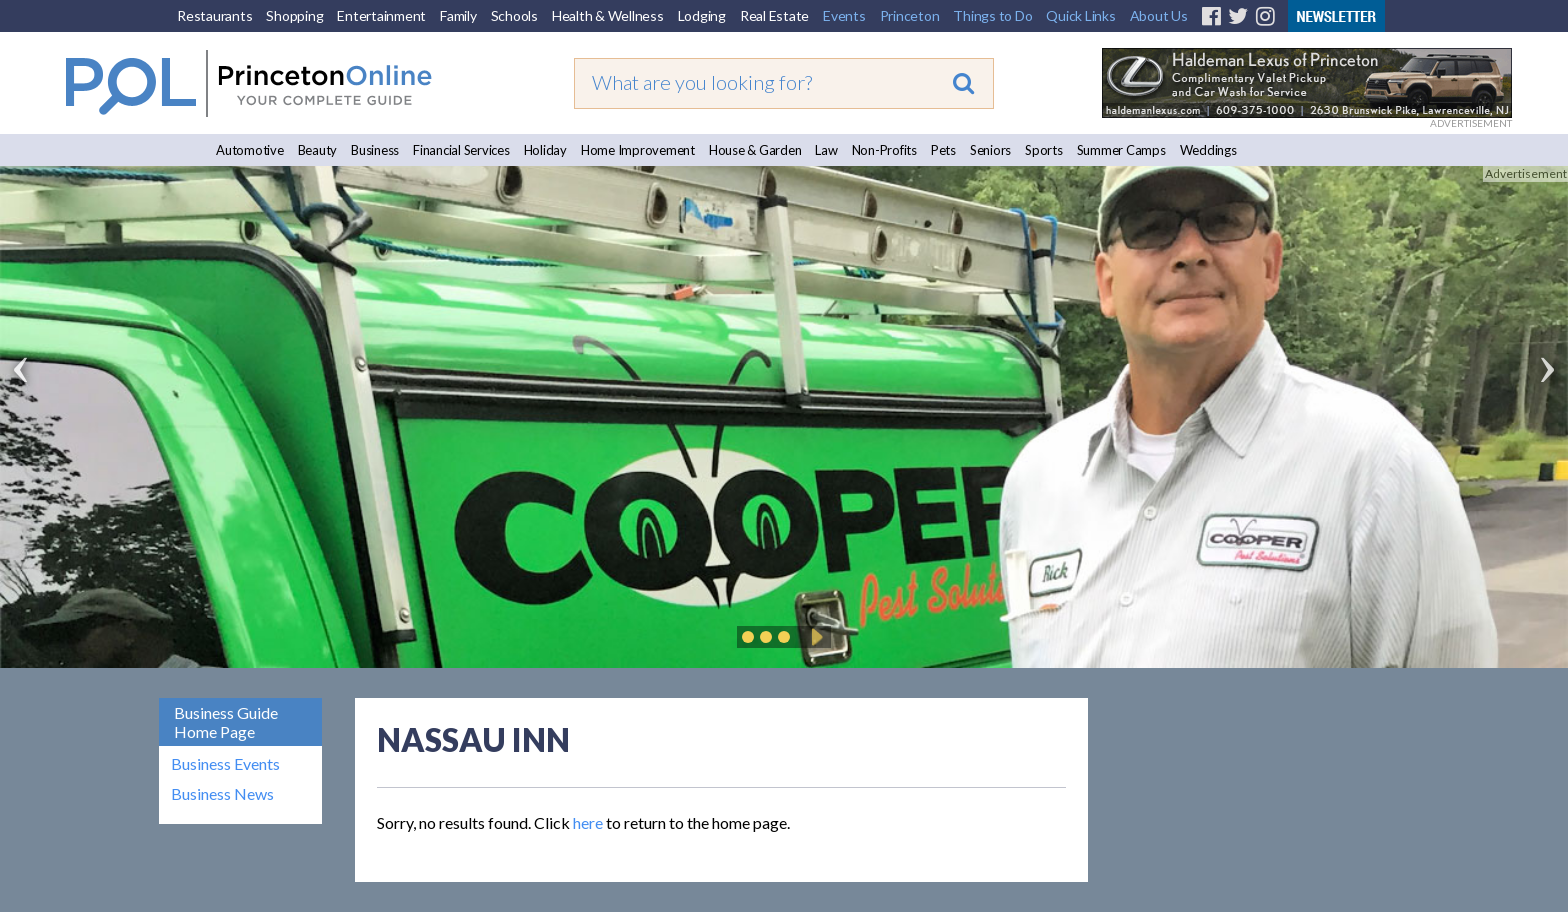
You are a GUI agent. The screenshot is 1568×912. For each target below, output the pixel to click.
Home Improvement (638, 150)
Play (814, 637)
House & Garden (755, 150)
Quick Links (1080, 15)
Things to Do (992, 15)
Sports (1044, 150)
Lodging (702, 15)
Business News (222, 794)
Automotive (250, 150)
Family (458, 15)
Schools (514, 15)
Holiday (545, 150)
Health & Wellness (608, 15)
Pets (943, 150)
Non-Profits (884, 150)
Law (826, 150)
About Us (1159, 15)
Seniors (990, 150)
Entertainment (381, 15)
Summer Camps (1121, 150)
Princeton (910, 15)
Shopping (294, 15)
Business (375, 150)
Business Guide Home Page (226, 722)
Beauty (318, 150)
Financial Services (461, 150)
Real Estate (774, 15)
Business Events (225, 764)
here (588, 822)
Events (844, 15)
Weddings (1208, 150)
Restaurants (214, 15)
